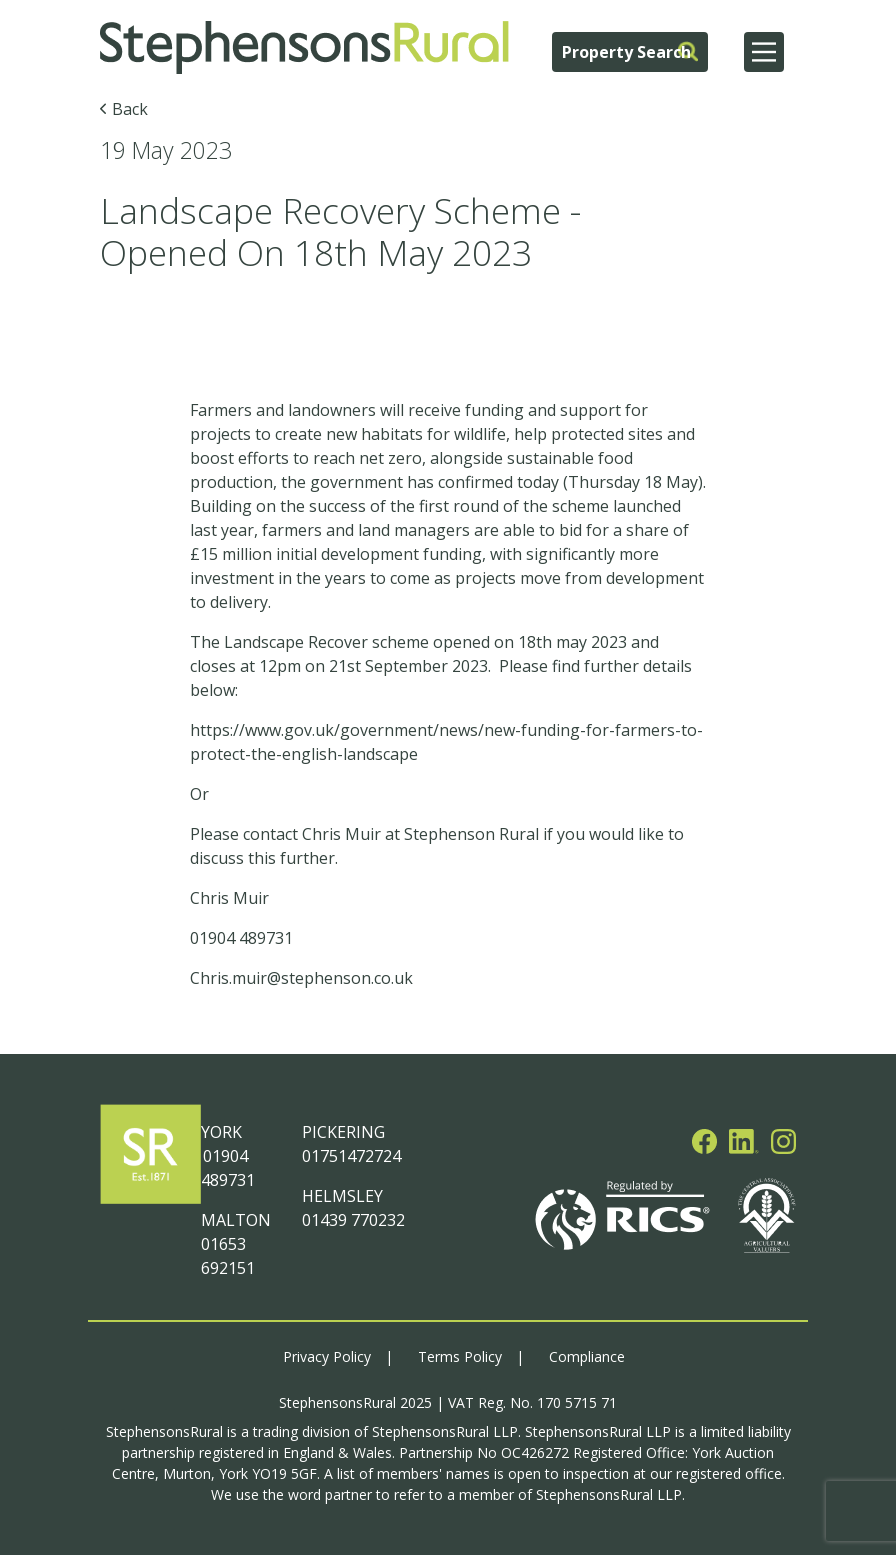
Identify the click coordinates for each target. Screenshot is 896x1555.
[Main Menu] (764, 52)
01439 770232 (353, 1220)
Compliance (587, 1356)
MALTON (236, 1220)
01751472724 (351, 1156)
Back (130, 109)
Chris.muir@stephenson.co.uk (301, 978)
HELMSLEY (342, 1196)
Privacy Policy (327, 1356)
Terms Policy (460, 1356)
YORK (221, 1132)
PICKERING (343, 1132)
